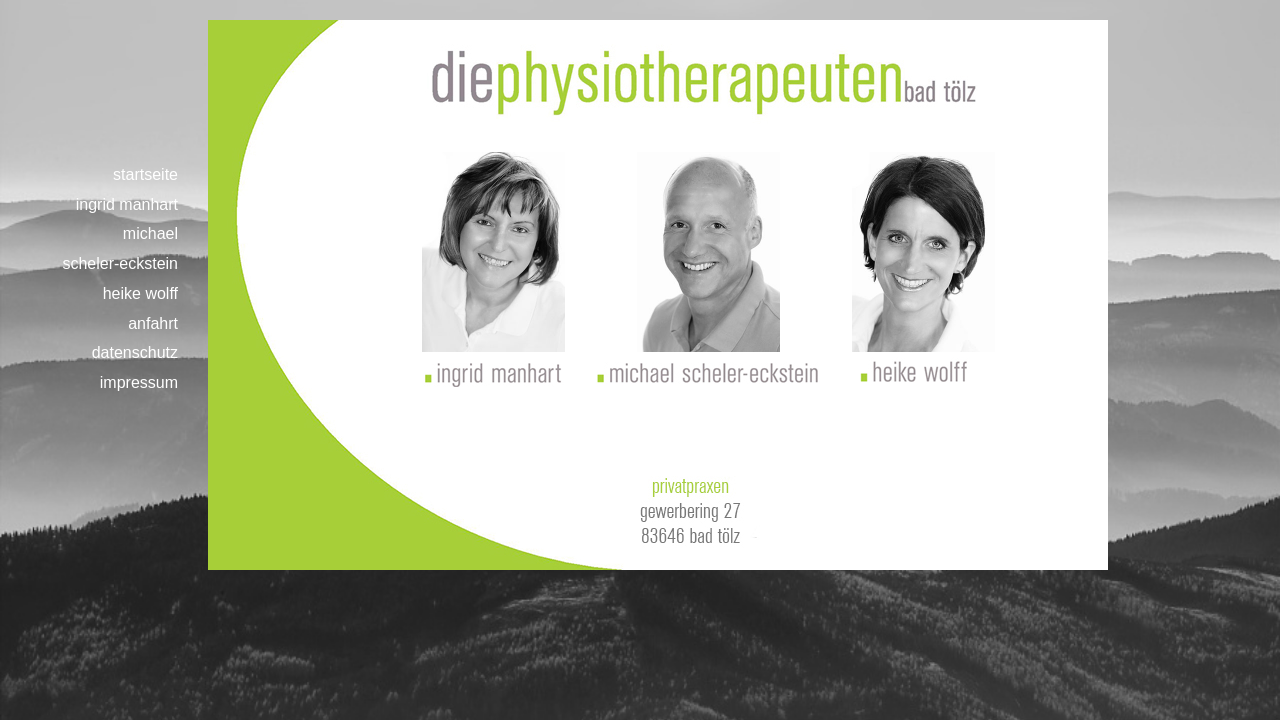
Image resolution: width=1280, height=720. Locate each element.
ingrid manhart (127, 204)
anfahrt (153, 323)
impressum (139, 382)
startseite (145, 174)
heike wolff (140, 293)
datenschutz (135, 352)
